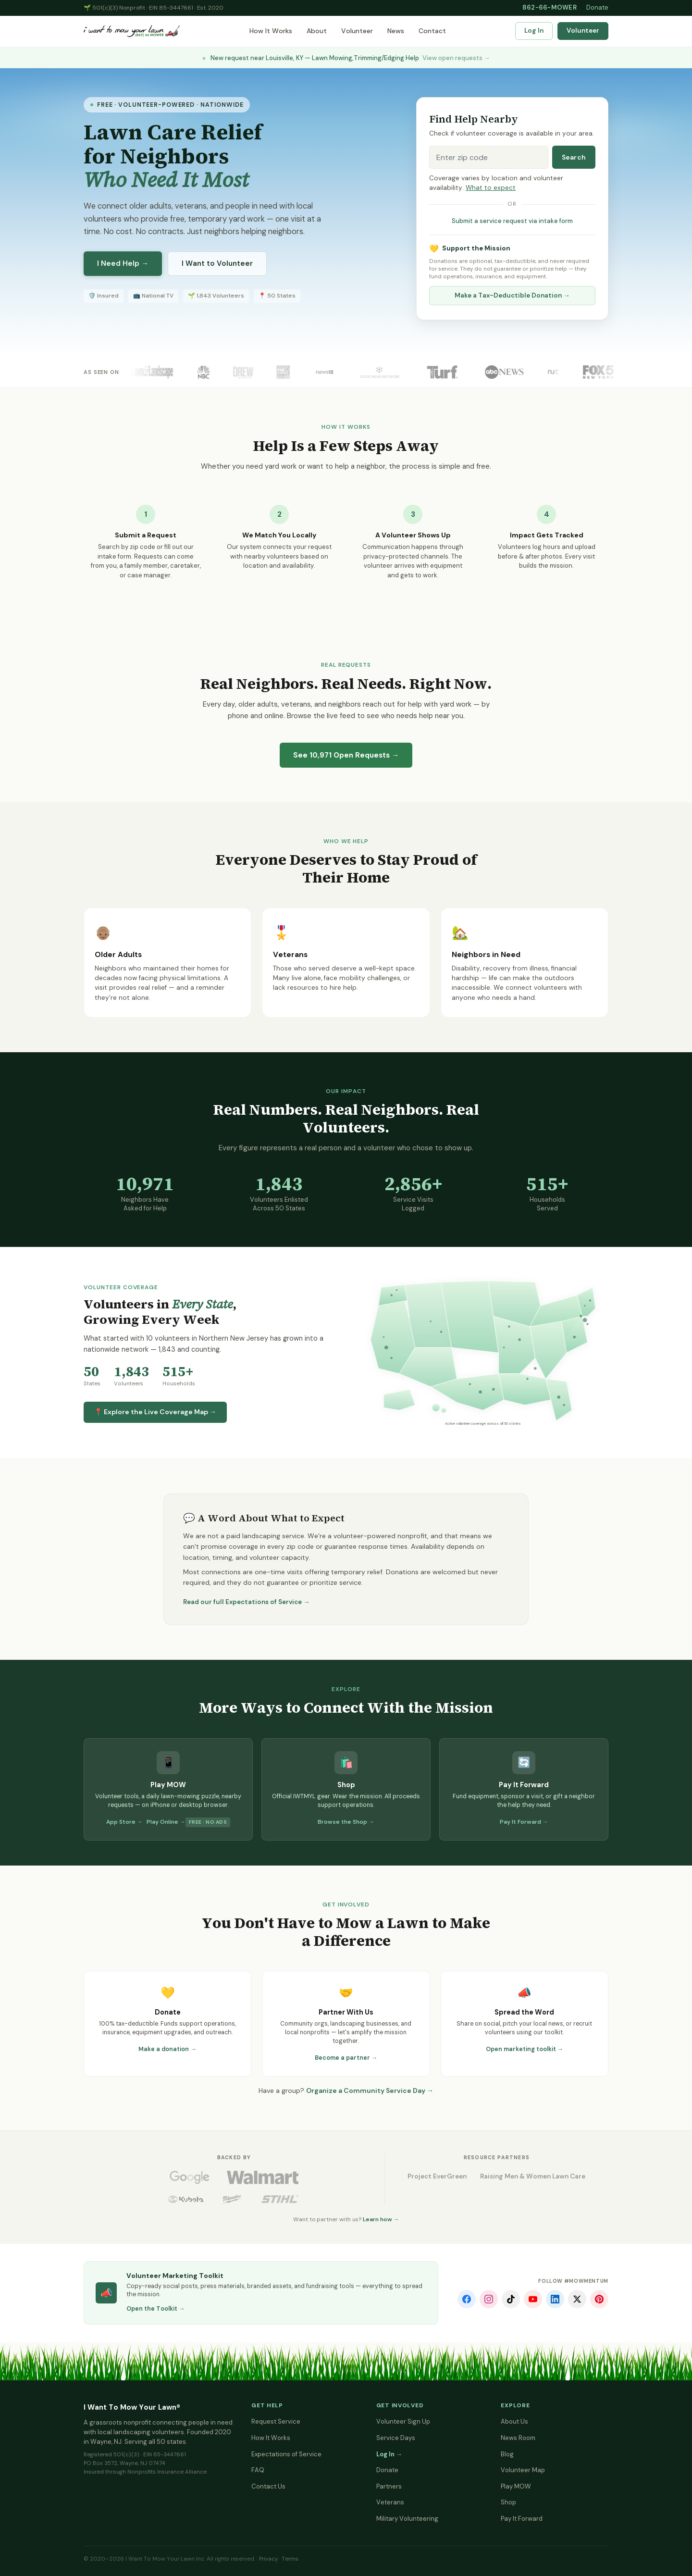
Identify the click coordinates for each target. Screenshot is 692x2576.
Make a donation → (167, 2049)
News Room (518, 2438)
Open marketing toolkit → (525, 2049)
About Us (514, 2421)
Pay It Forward (522, 2518)
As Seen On (101, 372)
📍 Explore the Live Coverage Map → (155, 1411)
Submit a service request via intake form (512, 221)
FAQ (257, 2470)
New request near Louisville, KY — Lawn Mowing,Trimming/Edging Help (346, 58)
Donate (597, 7)
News (395, 30)
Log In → (389, 2454)
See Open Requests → (346, 755)
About (317, 30)
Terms (290, 2559)
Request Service (275, 2421)
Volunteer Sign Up (403, 2421)
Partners (389, 2486)
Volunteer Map (523, 2470)
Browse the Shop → (346, 1822)
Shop (508, 2502)
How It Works (270, 30)
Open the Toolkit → (155, 2309)
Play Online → (166, 1822)
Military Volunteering (407, 2518)
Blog (507, 2454)
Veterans (390, 2502)
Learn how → (381, 2219)
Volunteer (357, 30)
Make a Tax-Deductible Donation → (512, 295)
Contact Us (268, 2486)
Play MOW (516, 2486)
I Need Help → (122, 263)
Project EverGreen (437, 2176)
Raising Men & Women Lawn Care (532, 2176)
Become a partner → (346, 2058)
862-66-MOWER (549, 7)
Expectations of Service (286, 2454)
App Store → (124, 1822)
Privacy (268, 2559)
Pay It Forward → (524, 1822)
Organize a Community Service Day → (369, 2090)
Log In (534, 30)
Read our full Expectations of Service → (246, 1602)
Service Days (395, 2438)
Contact (432, 30)
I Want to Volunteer (217, 263)
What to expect (491, 188)
